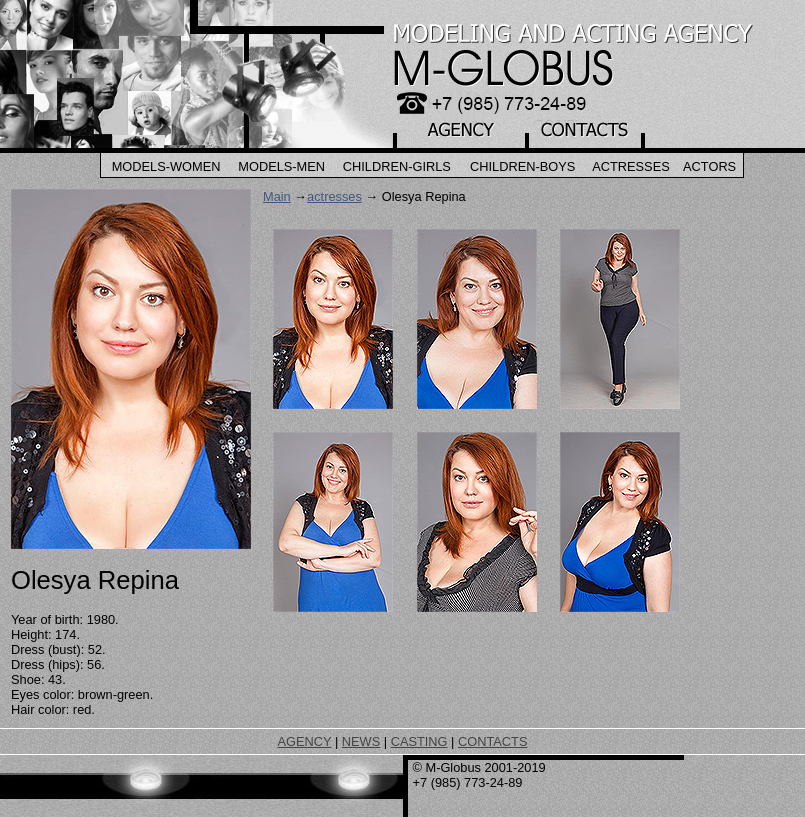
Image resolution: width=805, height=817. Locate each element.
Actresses (631, 166)
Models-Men (281, 166)
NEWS (361, 741)
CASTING (419, 741)
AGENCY (305, 741)
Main (277, 196)
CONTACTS (492, 741)
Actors (709, 166)
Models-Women (166, 166)
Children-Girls (397, 166)
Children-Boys (522, 166)
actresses (334, 196)
